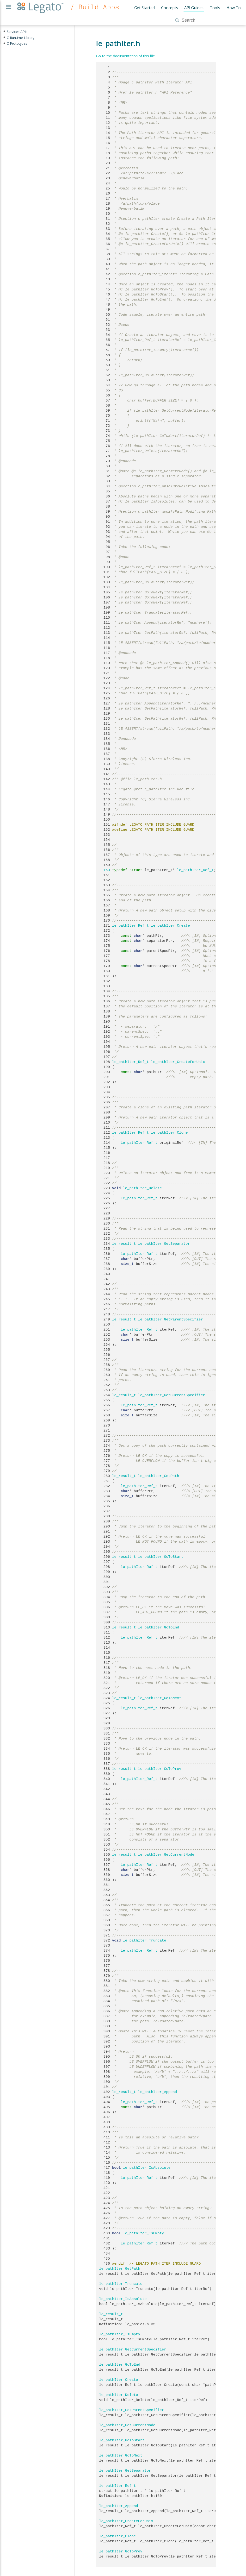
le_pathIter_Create (170, 925)
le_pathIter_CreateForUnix (178, 1062)
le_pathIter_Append (157, 2092)
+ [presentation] (4, 31)
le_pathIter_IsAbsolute (147, 2167)
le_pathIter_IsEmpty (143, 2233)
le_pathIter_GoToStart (161, 1556)
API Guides (193, 7)
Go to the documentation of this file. (126, 55)
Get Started (144, 7)
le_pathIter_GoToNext (159, 1698)
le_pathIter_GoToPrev (159, 1768)
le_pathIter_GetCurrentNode (166, 1854)
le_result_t (124, 1243)
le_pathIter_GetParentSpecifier (170, 1319)
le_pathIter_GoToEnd (158, 1627)
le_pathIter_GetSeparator (164, 1243)
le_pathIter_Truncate (144, 1940)
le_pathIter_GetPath (158, 1476)
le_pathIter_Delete (142, 1188)
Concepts (169, 7)
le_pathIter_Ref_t (195, 870)
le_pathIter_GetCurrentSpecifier (171, 1395)
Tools (215, 7)
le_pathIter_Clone (169, 1132)
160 (104, 870)
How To (234, 7)
